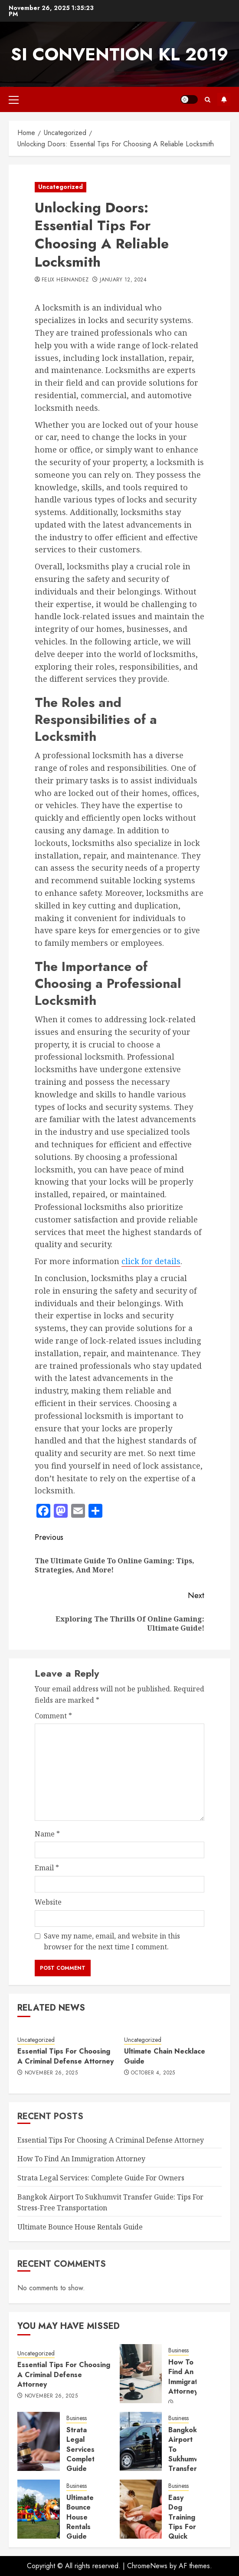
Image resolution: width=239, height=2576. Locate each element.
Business (178, 2350)
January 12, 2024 (123, 280)
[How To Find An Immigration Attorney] (141, 2373)
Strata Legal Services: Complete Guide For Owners (100, 2178)
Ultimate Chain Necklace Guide (164, 2056)
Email (47, 1868)
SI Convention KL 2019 (119, 54)
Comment (53, 1716)
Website (48, 1902)
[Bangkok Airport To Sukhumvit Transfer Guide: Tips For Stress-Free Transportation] (141, 2441)
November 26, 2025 (51, 2073)
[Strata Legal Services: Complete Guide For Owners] (38, 2441)
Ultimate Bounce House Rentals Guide (80, 2227)
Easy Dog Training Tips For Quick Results (182, 2522)
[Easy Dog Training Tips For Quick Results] (141, 2509)
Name (47, 1834)
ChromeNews (147, 2566)
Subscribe (223, 99)
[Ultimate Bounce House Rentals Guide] (38, 2509)
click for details (150, 1261)
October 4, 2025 (153, 2073)
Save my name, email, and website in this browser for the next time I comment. (112, 1941)
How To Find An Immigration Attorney (81, 2158)
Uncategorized (60, 186)
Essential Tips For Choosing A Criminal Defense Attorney (65, 2056)
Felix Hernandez (65, 280)
